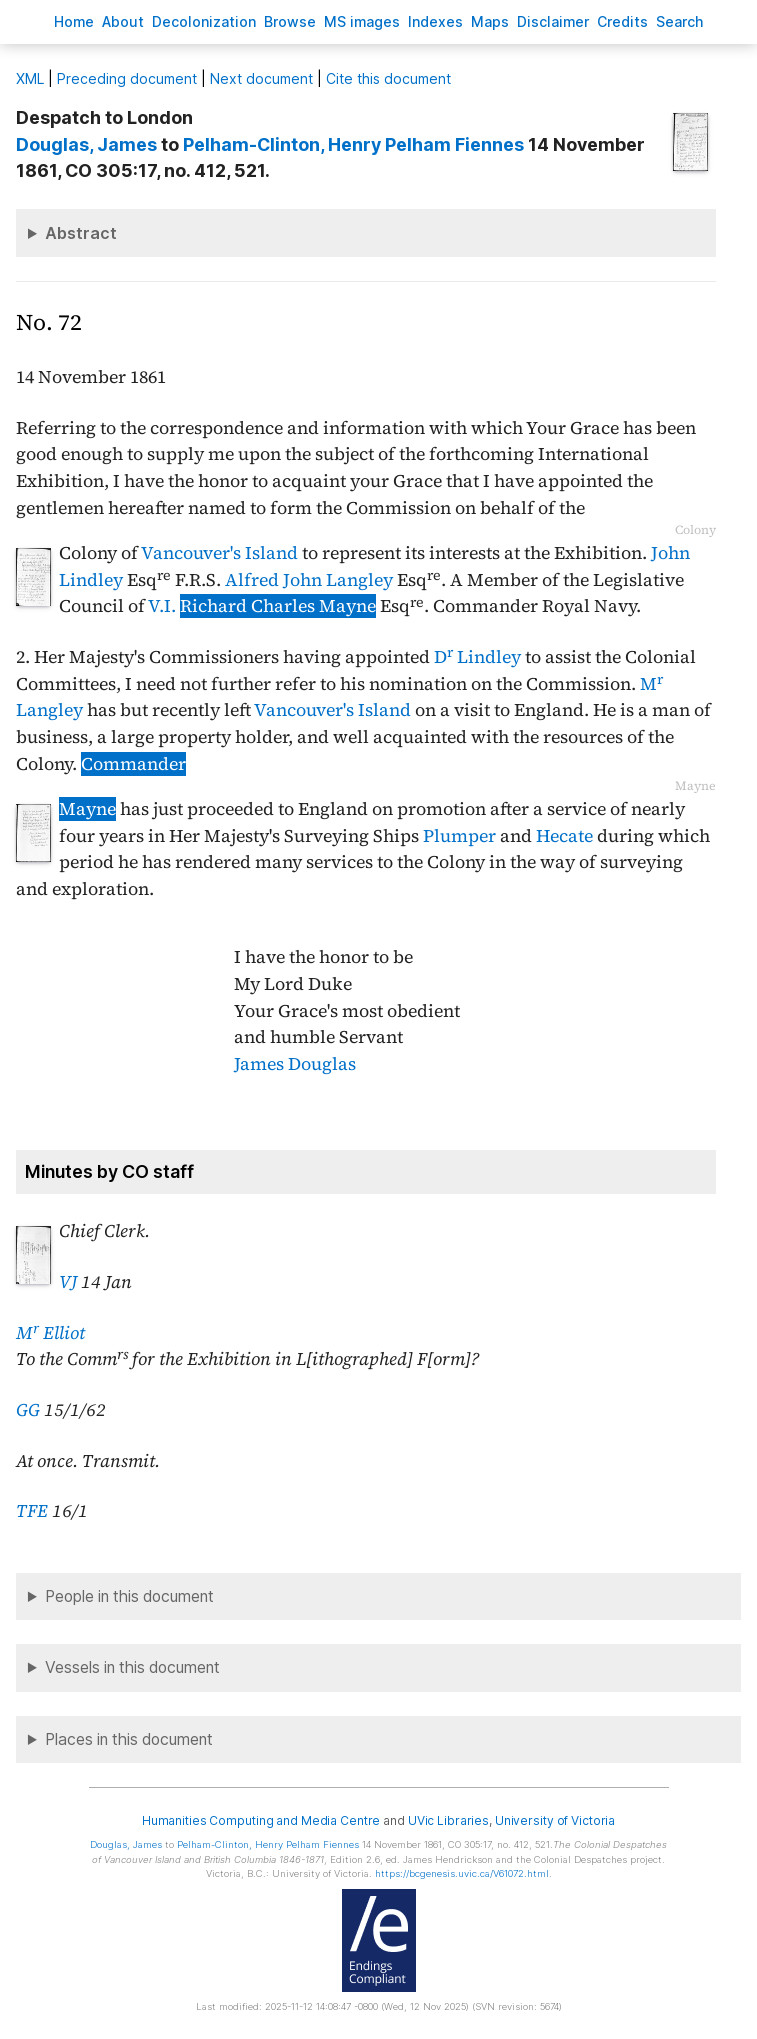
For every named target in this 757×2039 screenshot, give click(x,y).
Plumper (459, 836)
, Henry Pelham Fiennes (353, 144)
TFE (32, 1511)
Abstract (81, 233)
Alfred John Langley (309, 580)
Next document (261, 78)
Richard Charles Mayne (278, 606)
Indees (435, 21)
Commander (133, 764)
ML (30, 78)
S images (362, 21)
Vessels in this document (132, 1667)
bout (123, 21)
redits (622, 21)
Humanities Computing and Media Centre (261, 1820)
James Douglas (295, 1064)
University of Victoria (555, 1820)
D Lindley (477, 657)
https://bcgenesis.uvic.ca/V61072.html (462, 1873)
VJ (68, 1282)
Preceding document (127, 78)
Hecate (564, 836)
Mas (490, 21)
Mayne (87, 809)
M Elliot (50, 1333)
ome (74, 21)
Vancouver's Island (219, 553)
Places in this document (129, 1739)
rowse (290, 21)
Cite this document (388, 78)
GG (28, 1410)
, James (86, 144)
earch (680, 21)
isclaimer (553, 21)
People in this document (129, 1596)
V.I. (162, 606)
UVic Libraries (448, 1820)
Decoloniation (204, 21)
